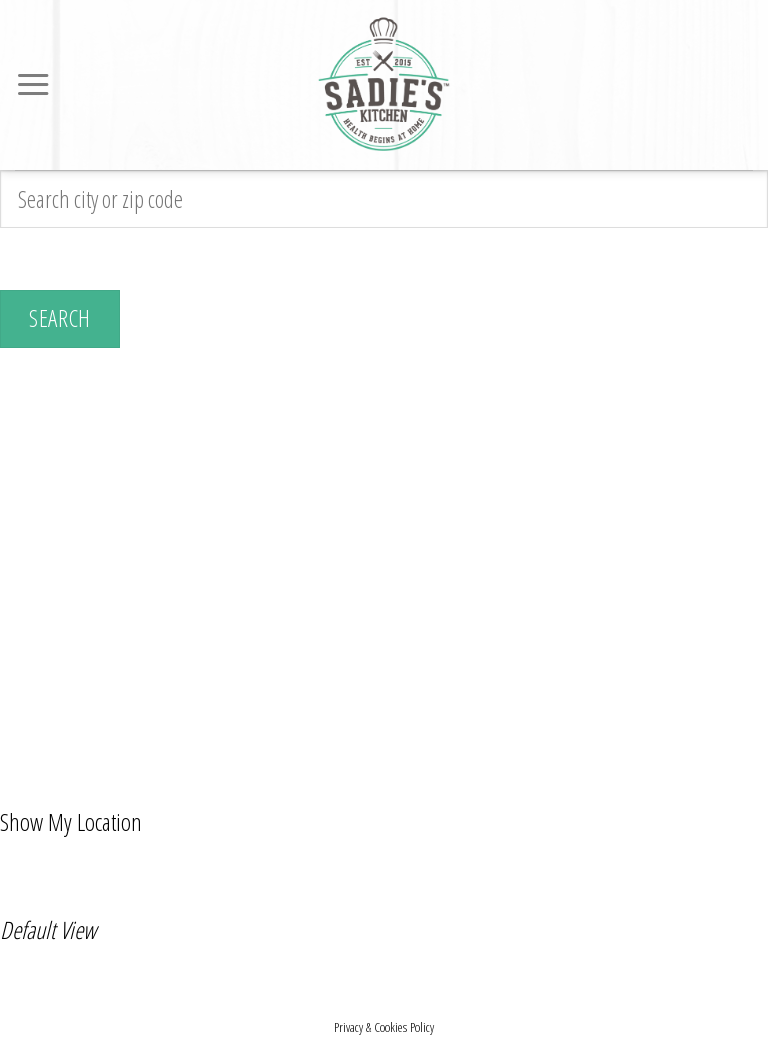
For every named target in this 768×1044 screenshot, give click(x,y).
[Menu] (33, 85)
